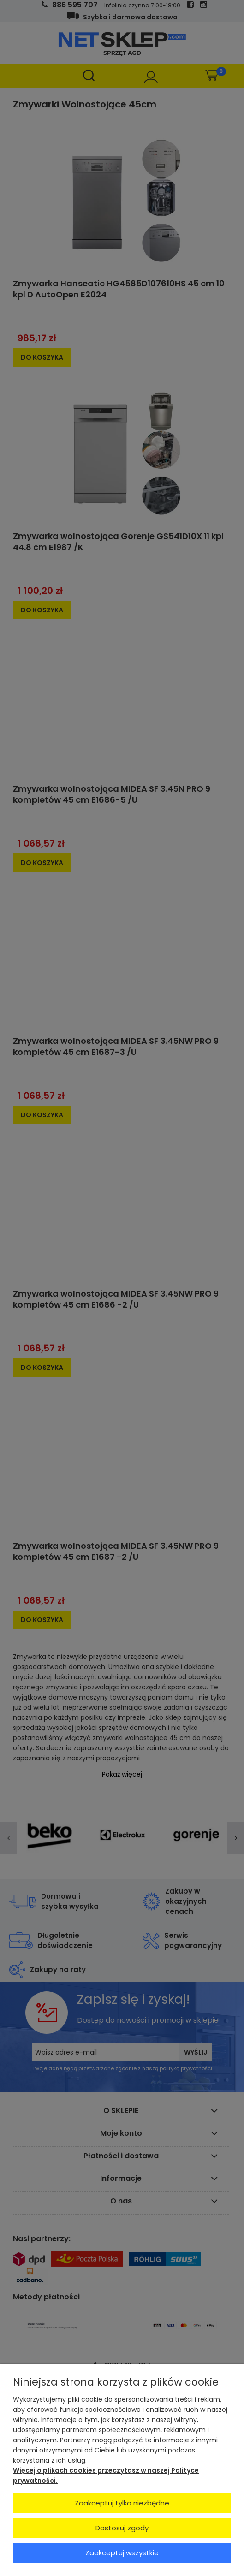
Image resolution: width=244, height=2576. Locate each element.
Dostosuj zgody (122, 2528)
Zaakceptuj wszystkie (122, 2553)
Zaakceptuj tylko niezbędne (122, 2503)
